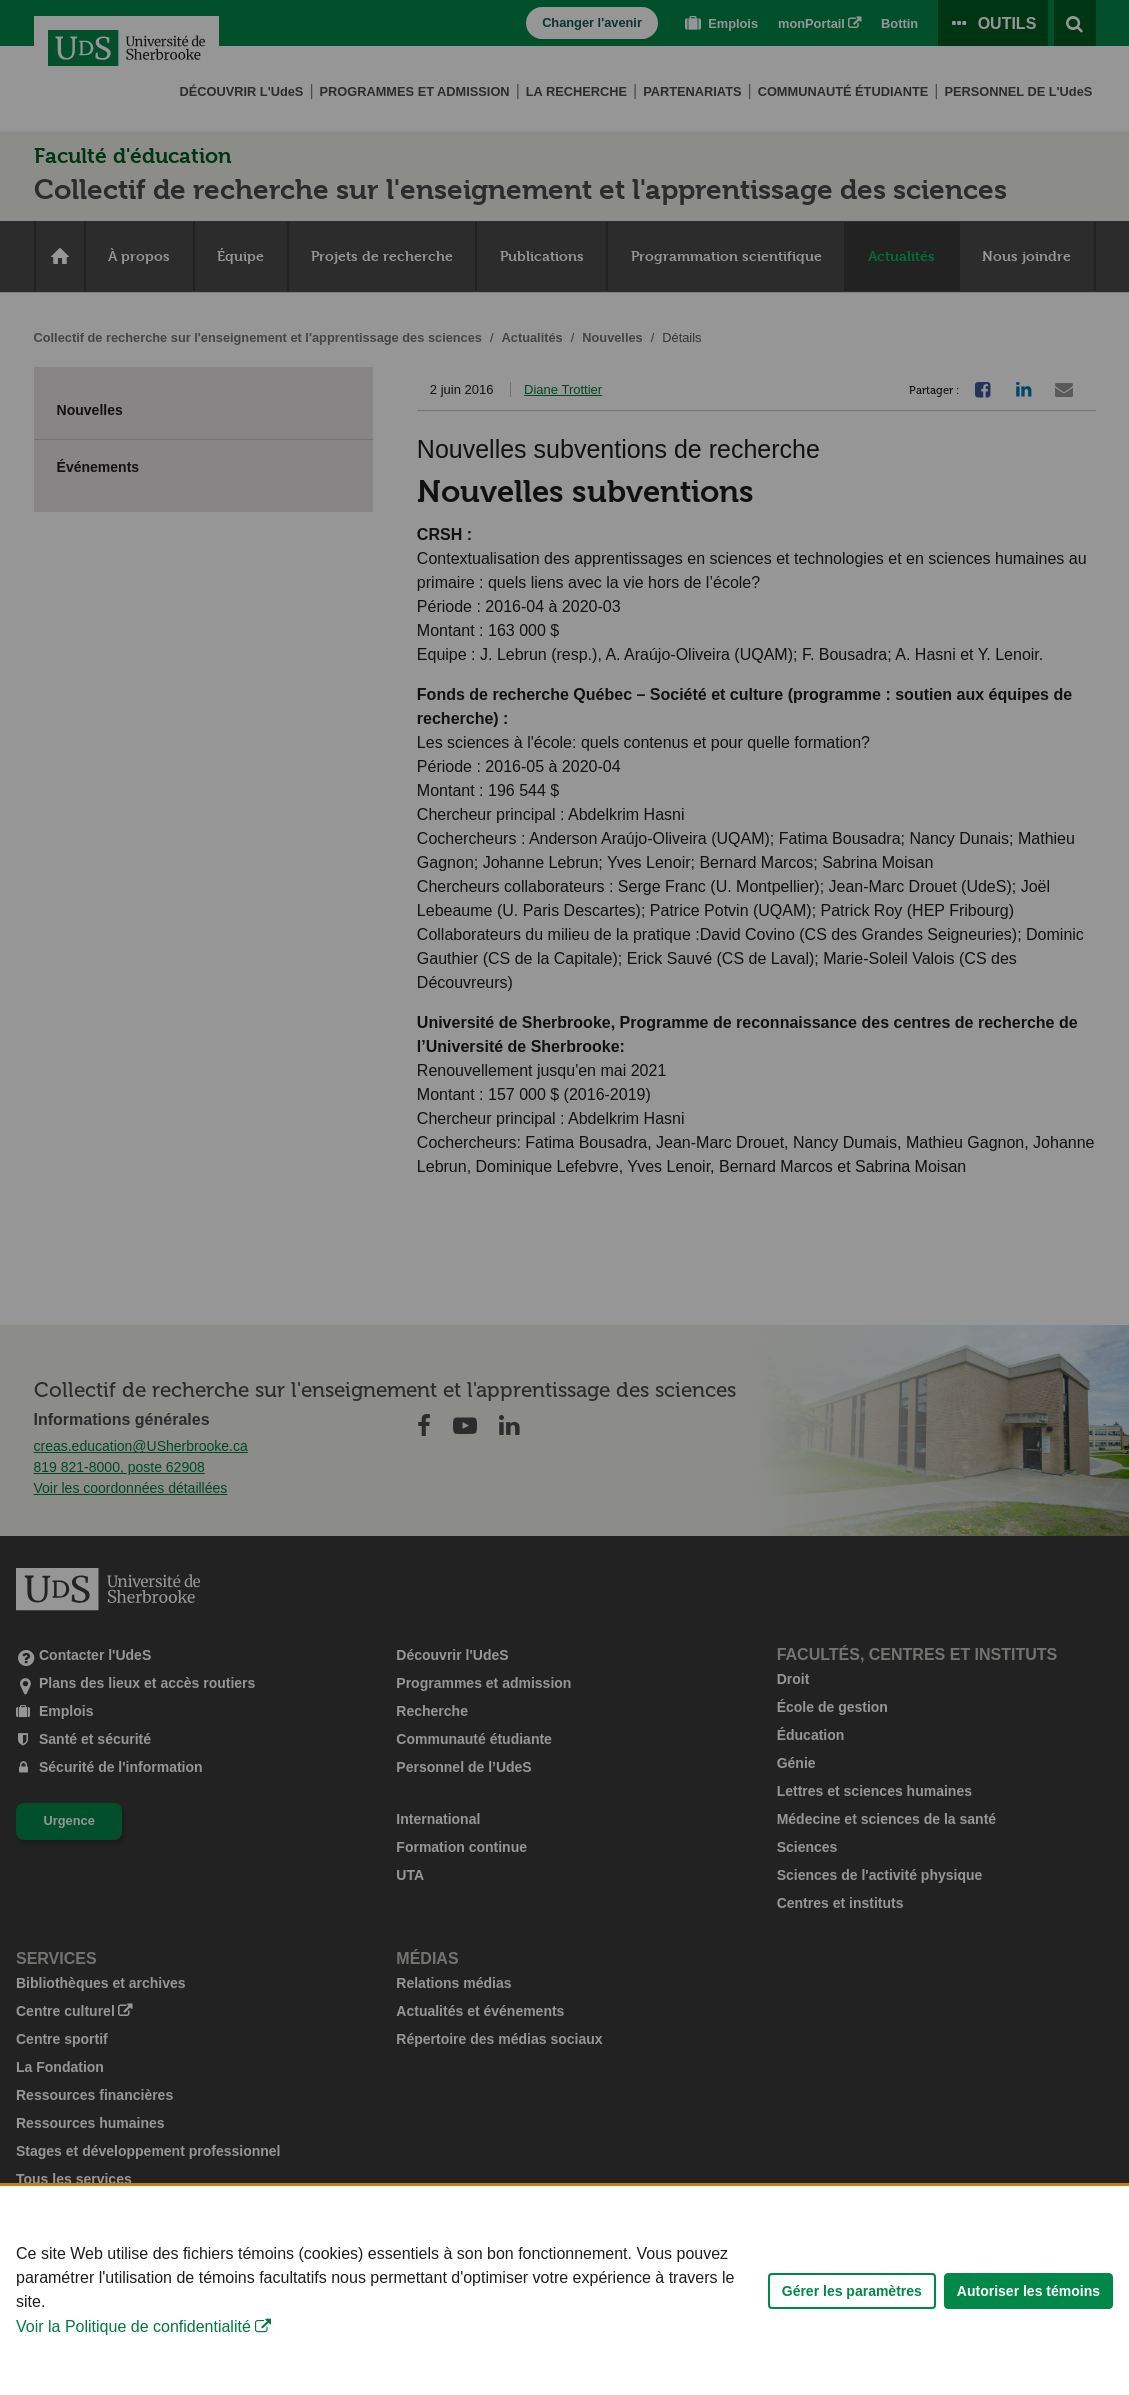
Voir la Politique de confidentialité (133, 2355)
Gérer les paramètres (852, 2320)
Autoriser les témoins (1028, 2320)
